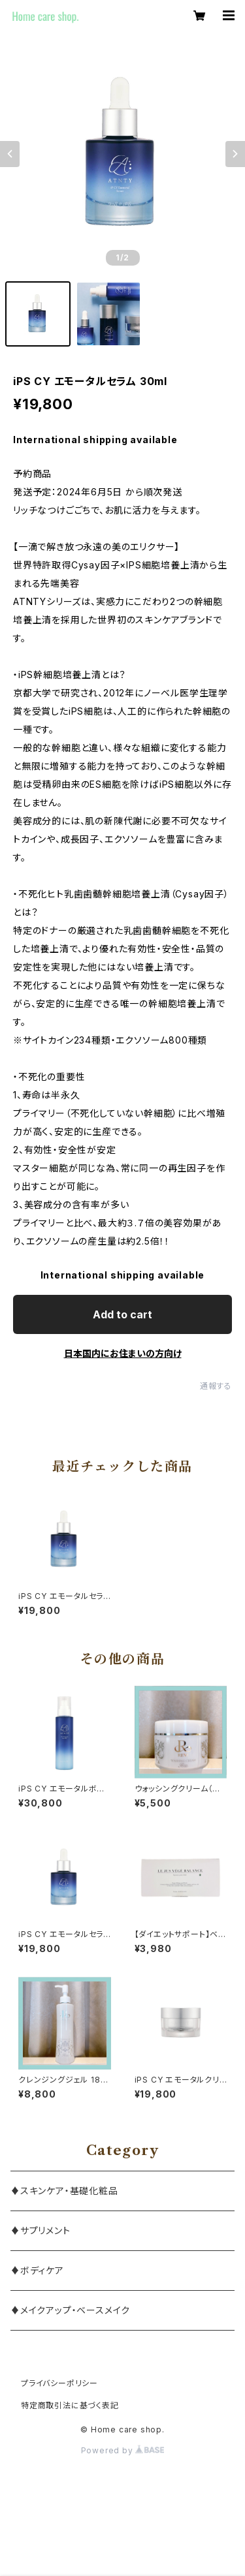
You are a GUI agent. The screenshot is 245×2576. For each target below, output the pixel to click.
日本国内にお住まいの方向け (123, 1353)
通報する (216, 1386)
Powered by (123, 2450)
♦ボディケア (37, 2270)
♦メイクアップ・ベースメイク (70, 2310)
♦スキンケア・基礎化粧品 (64, 2190)
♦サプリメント (40, 2230)
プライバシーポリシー (59, 2383)
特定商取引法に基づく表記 (70, 2405)
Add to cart (122, 1314)
